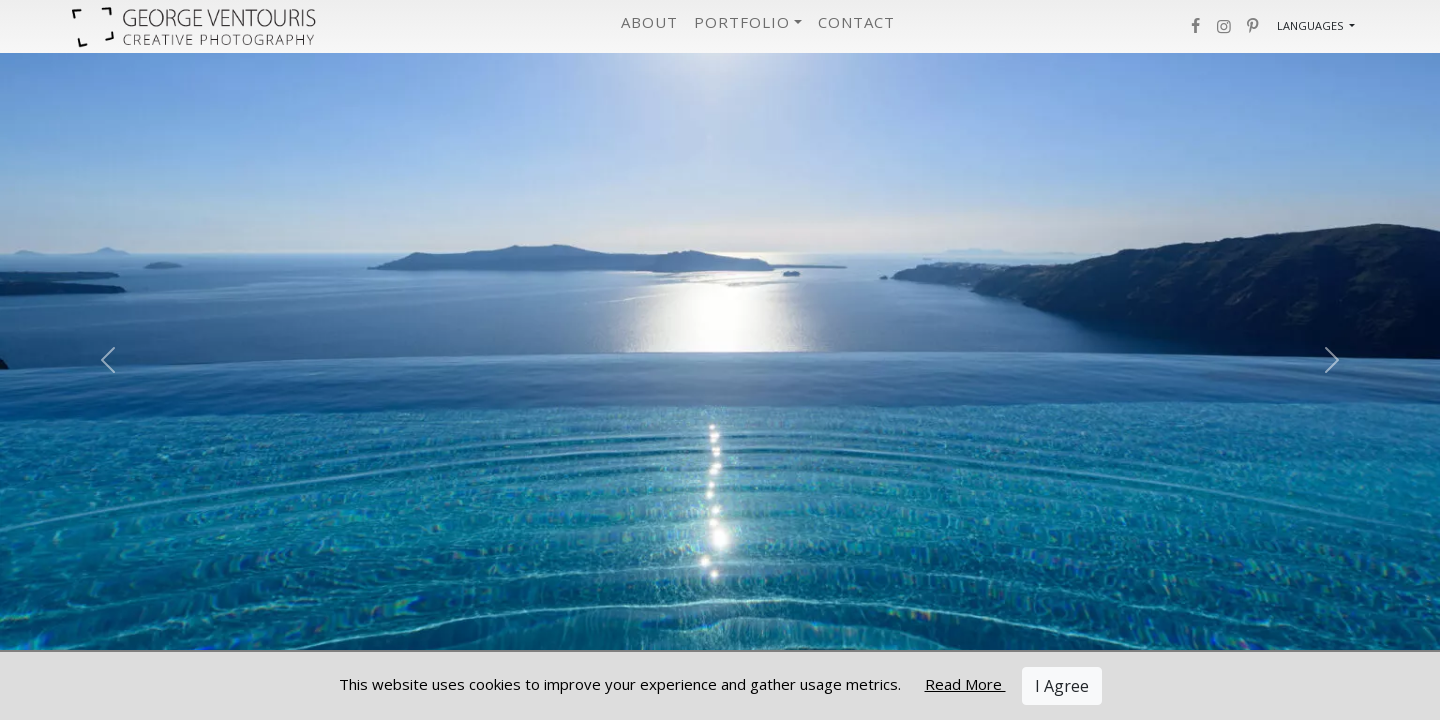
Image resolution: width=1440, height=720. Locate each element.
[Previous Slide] (108, 360)
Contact (856, 22)
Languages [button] (1311, 25)
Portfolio (742, 22)
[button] (1195, 26)
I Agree (1062, 686)
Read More (965, 684)
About (649, 22)
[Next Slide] (1332, 360)
